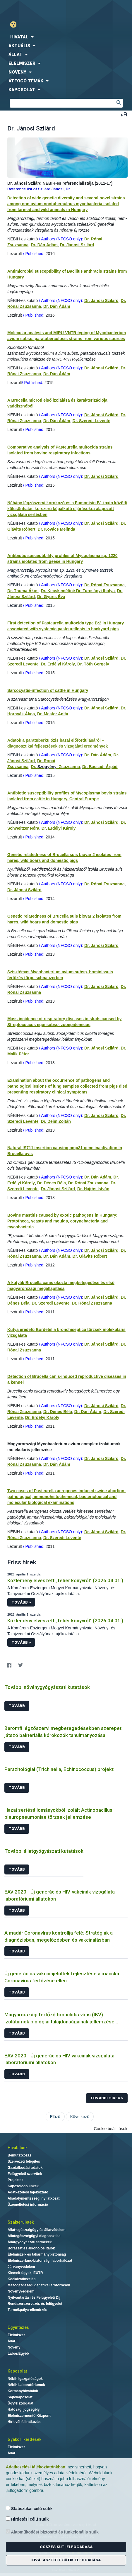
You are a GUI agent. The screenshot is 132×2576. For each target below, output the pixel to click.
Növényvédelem (21, 2291)
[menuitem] (66, 37)
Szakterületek (21, 2222)
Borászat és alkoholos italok (31, 2248)
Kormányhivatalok (23, 2391)
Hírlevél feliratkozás (24, 2422)
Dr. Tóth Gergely (93, 664)
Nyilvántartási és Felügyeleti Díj (34, 2297)
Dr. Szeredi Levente (91, 420)
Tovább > (21, 1602)
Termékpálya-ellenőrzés (27, 2310)
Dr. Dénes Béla (51, 1183)
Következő (79, 2116)
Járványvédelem (21, 2267)
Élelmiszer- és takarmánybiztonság (37, 2254)
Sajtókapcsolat (20, 2397)
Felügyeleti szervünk (25, 2174)
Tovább (17, 1706)
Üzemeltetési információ (28, 2205)
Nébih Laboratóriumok (26, 2385)
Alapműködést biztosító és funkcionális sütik (52, 2531)
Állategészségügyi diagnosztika (34, 2236)
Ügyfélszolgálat (20, 2403)
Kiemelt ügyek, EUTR (25, 2273)
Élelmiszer (16, 2335)
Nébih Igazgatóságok (25, 2379)
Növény (14, 2347)
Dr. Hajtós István (93, 1188)
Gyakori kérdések (24, 2439)
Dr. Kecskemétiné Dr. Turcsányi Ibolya (78, 590)
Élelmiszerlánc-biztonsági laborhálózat (40, 2261)
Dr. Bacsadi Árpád (100, 766)
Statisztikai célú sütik (29, 2508)
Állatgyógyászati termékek (30, 2242)
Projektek (15, 2180)
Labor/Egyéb (18, 2353)
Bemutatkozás (19, 2155)
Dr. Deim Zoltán (56, 1121)
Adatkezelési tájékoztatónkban (35, 2467)
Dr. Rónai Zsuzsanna (104, 585)
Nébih (33, 9)
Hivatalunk (18, 2147)
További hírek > (106, 2098)
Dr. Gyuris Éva (51, 596)
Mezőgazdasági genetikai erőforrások (39, 2285)
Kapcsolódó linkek (23, 2186)
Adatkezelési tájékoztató (28, 2192)
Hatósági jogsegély (24, 2409)
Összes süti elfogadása (66, 2547)
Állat (11, 2341)
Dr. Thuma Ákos (23, 590)
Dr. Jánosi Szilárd (77, 244)
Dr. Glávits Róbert (90, 1256)
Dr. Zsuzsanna (55, 766)
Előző (55, 2116)
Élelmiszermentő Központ (29, 2416)
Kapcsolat (17, 2371)
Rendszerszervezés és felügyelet (35, 2304)
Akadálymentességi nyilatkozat (33, 2198)
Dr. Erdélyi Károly (58, 664)
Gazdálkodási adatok (25, 2168)
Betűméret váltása (124, 114)
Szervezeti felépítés (24, 2161)
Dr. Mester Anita (52, 714)
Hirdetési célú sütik (27, 2518)
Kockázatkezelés (21, 2279)
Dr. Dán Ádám (44, 244)
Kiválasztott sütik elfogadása (66, 2560)
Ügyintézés (18, 2327)
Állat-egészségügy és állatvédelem (36, 2230)
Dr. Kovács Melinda (56, 529)
